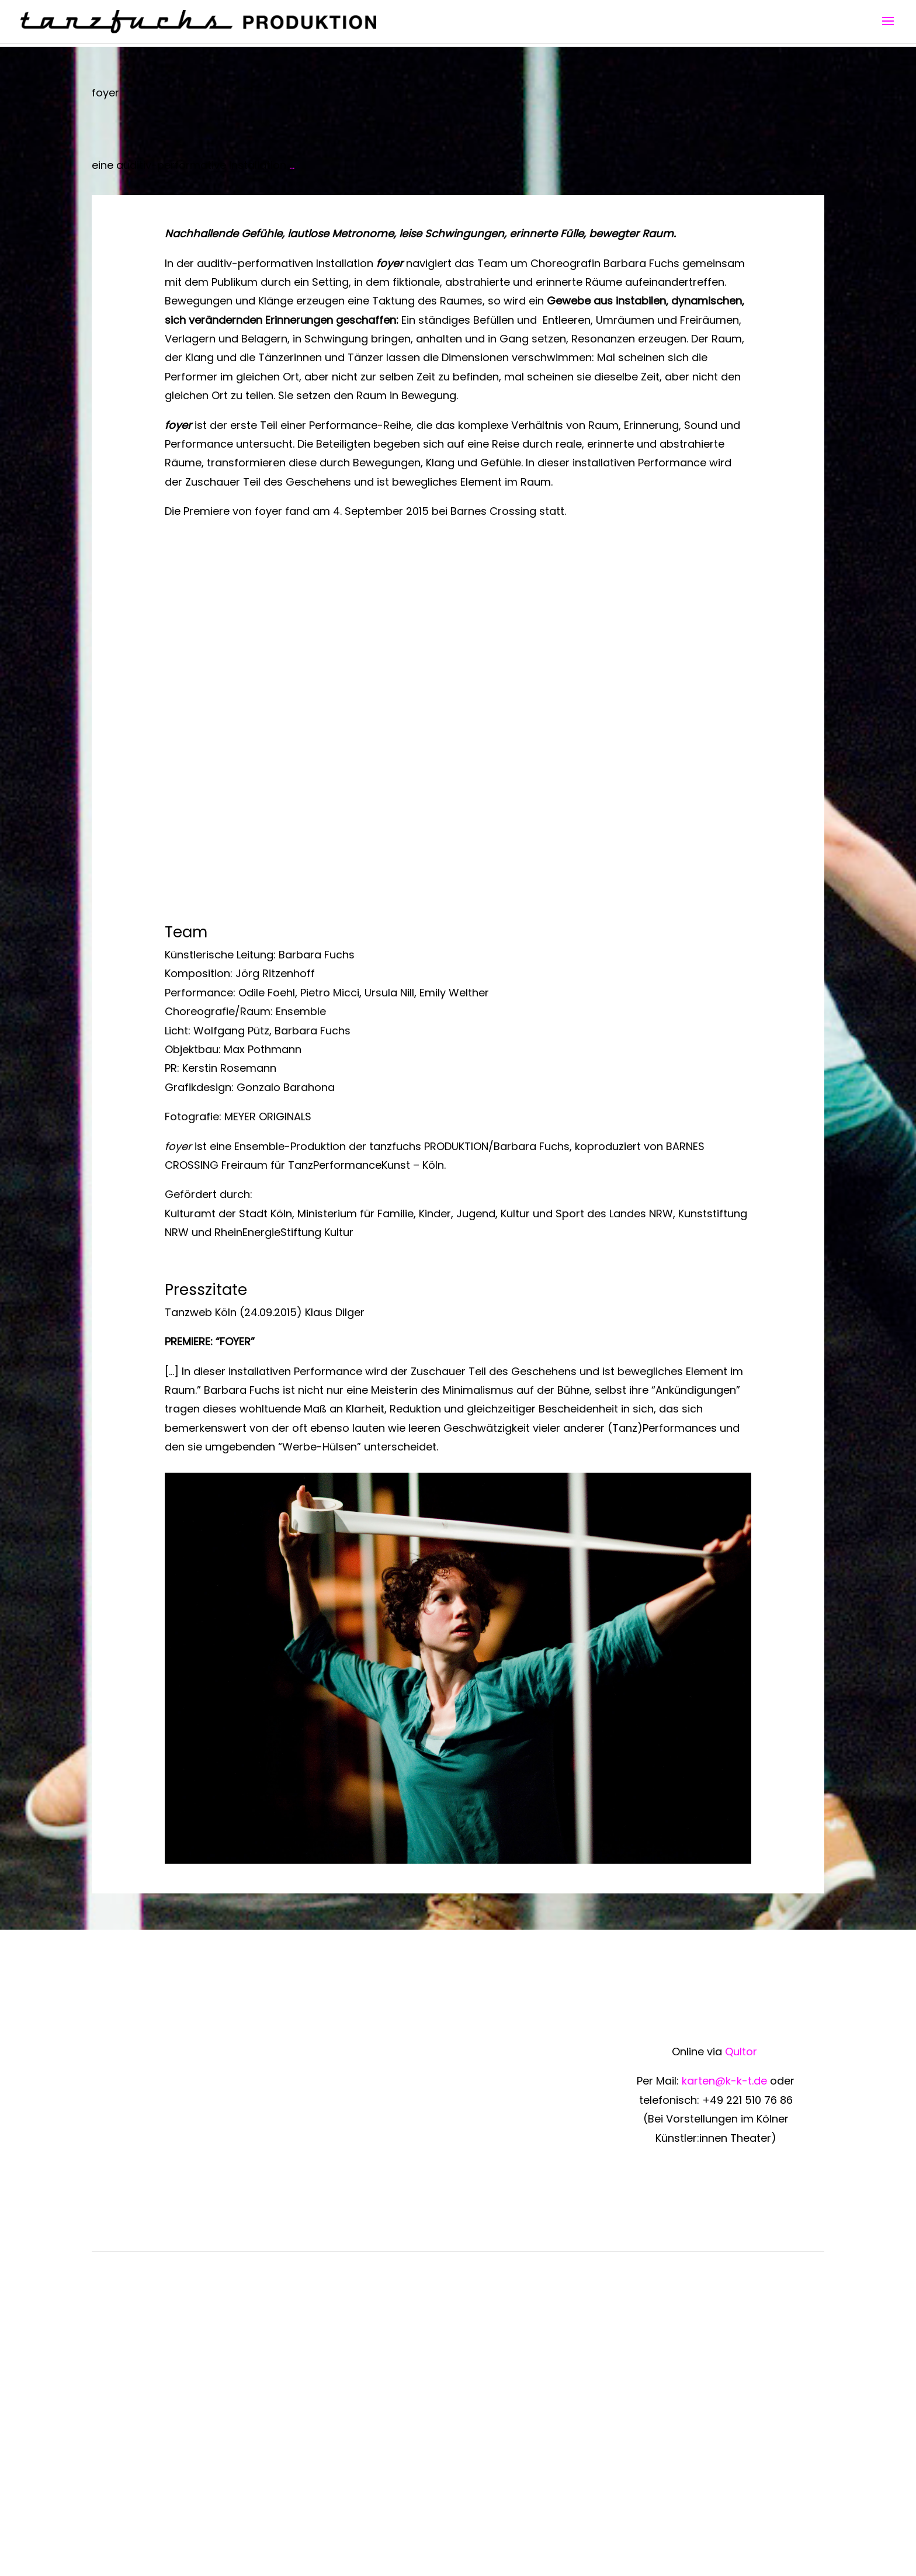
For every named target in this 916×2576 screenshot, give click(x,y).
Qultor (742, 2051)
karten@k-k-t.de (724, 2080)
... (291, 165)
